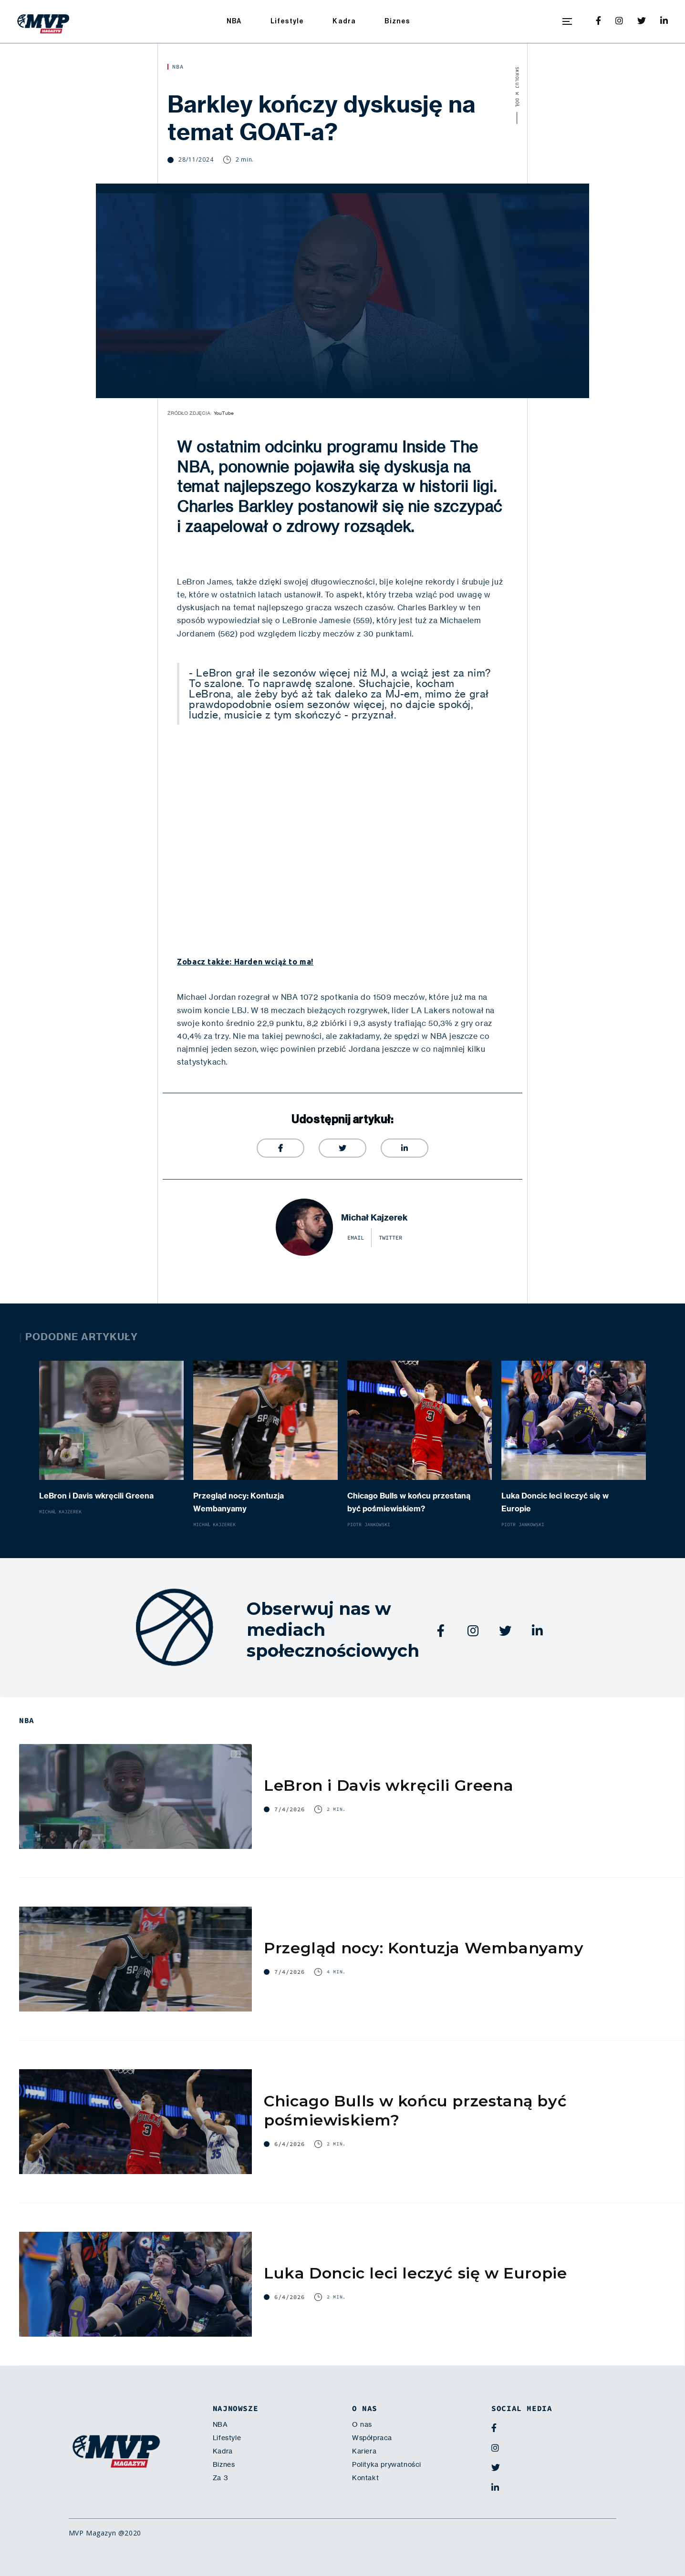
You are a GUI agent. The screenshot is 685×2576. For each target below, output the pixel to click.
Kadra (344, 21)
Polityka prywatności (386, 2464)
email (355, 1237)
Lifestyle (287, 21)
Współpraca (372, 2437)
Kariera (364, 2451)
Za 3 (220, 2477)
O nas (362, 2424)
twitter (390, 1237)
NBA (234, 21)
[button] (567, 21)
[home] (43, 21)
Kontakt (365, 2477)
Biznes (397, 21)
